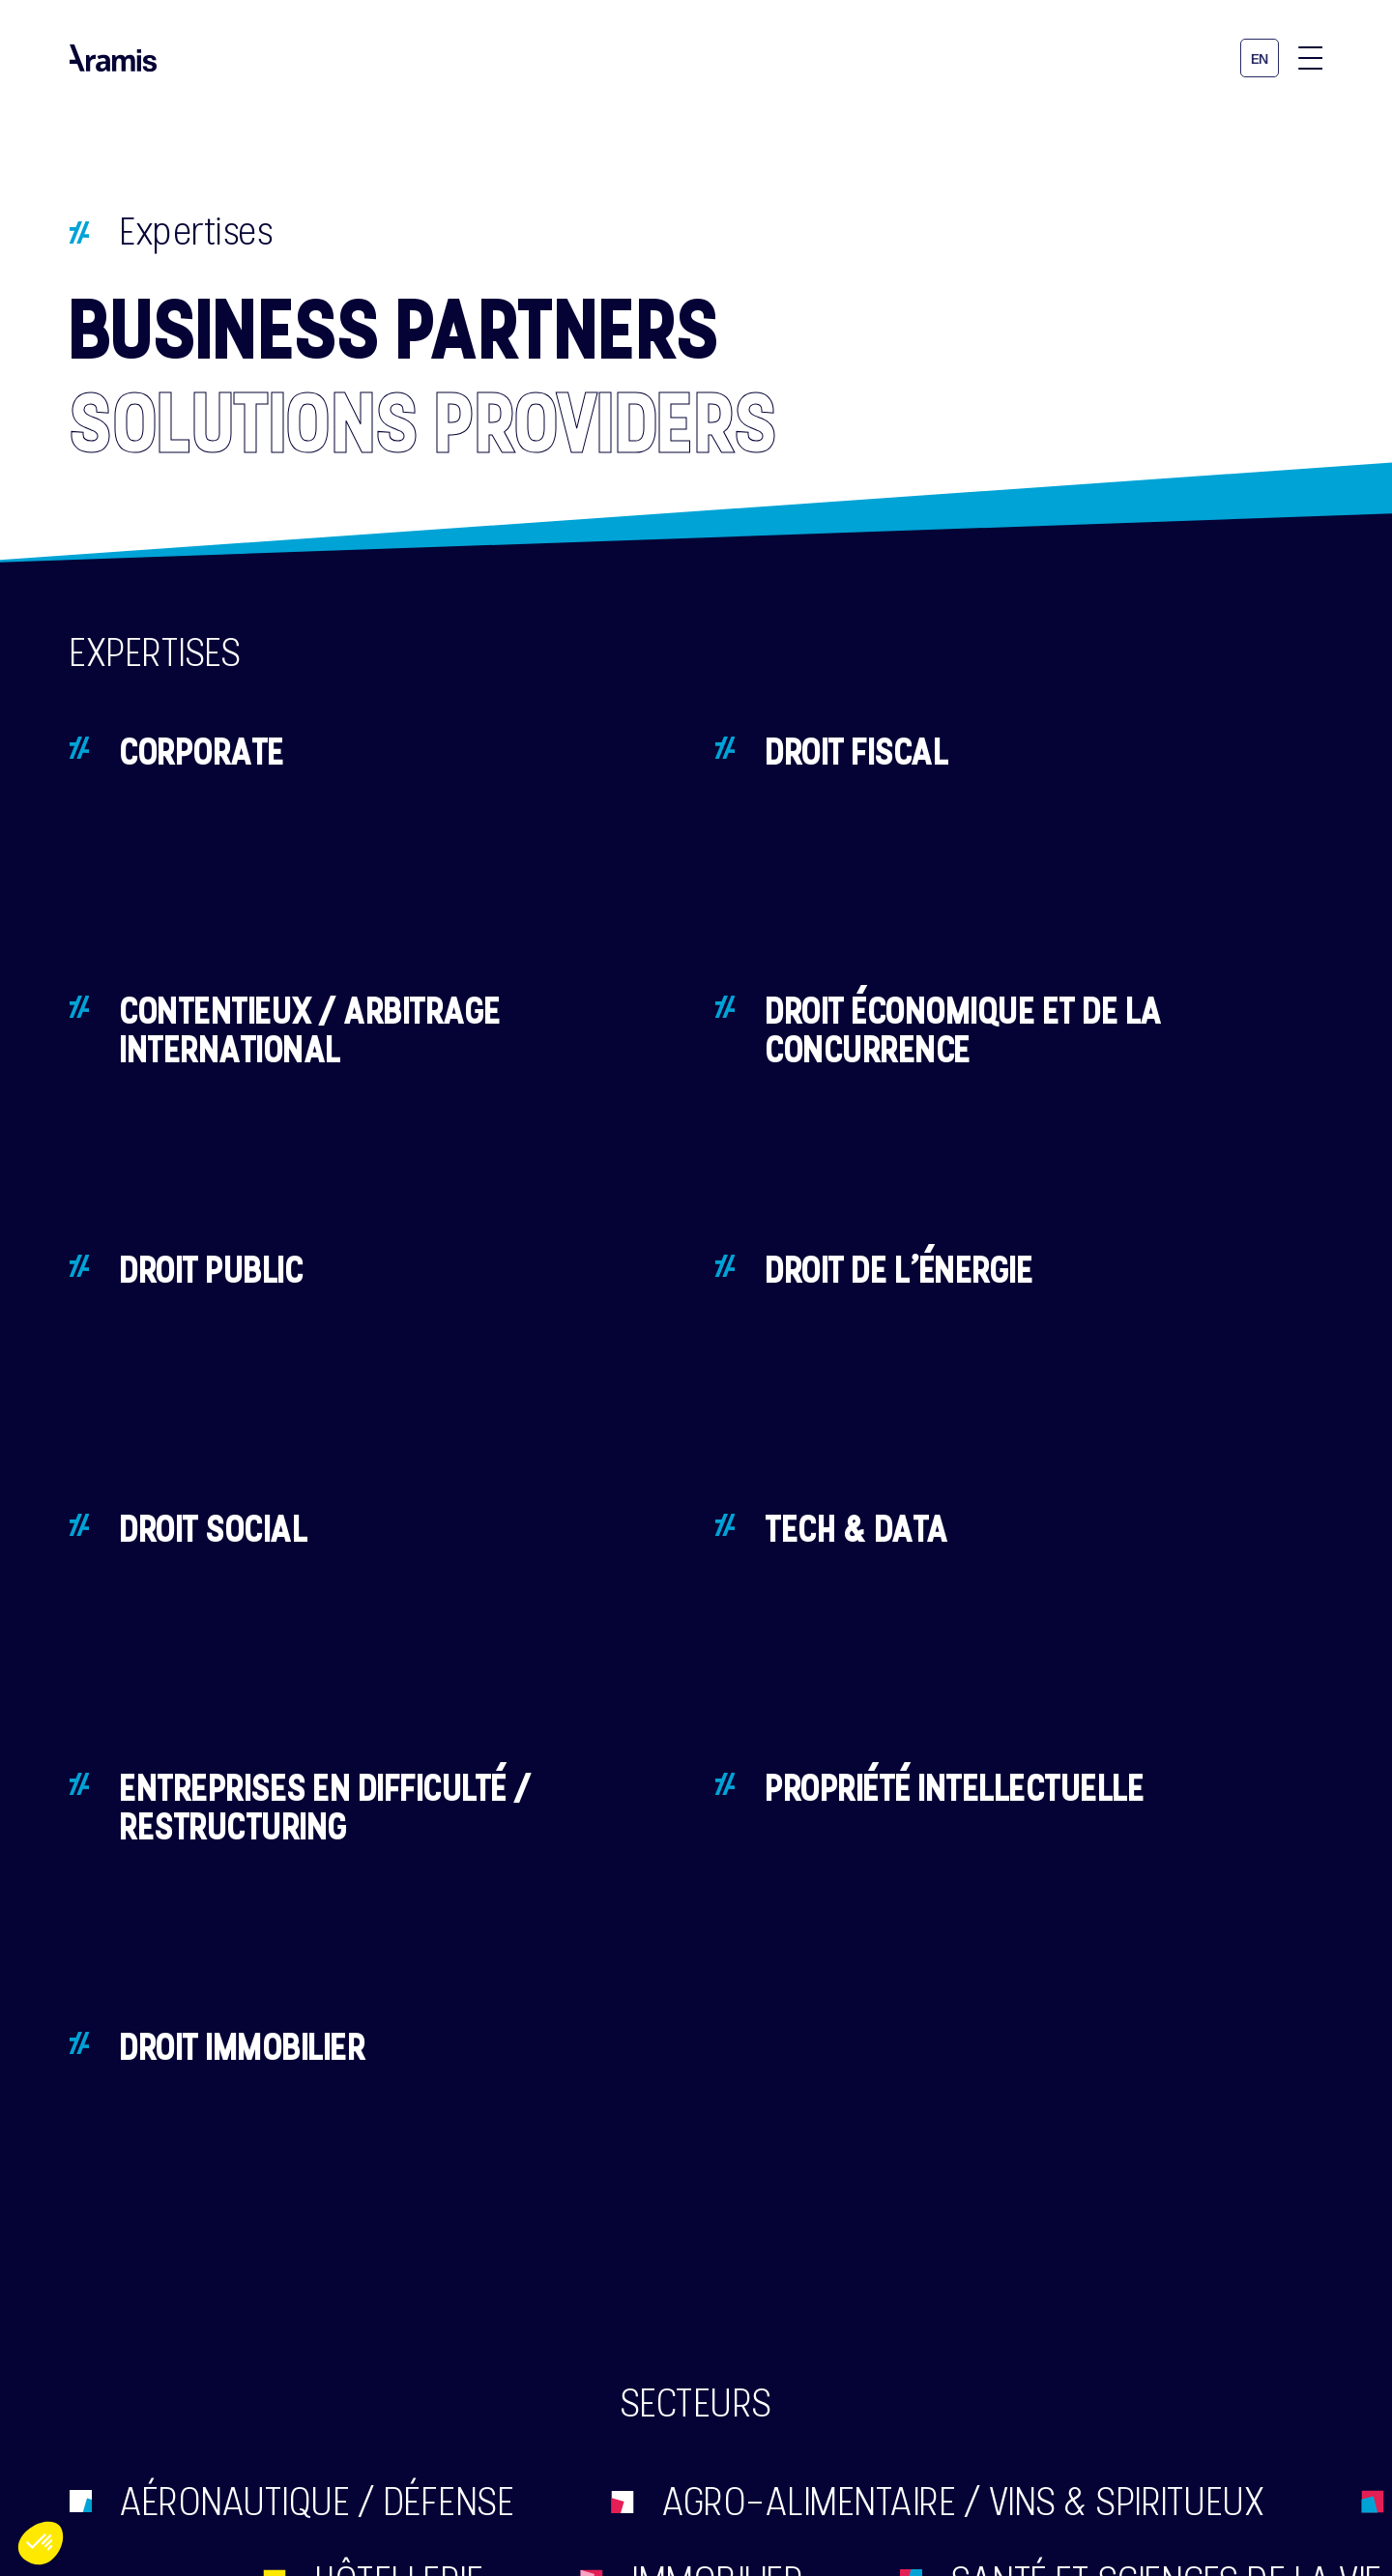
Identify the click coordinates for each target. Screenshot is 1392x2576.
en (1260, 59)
